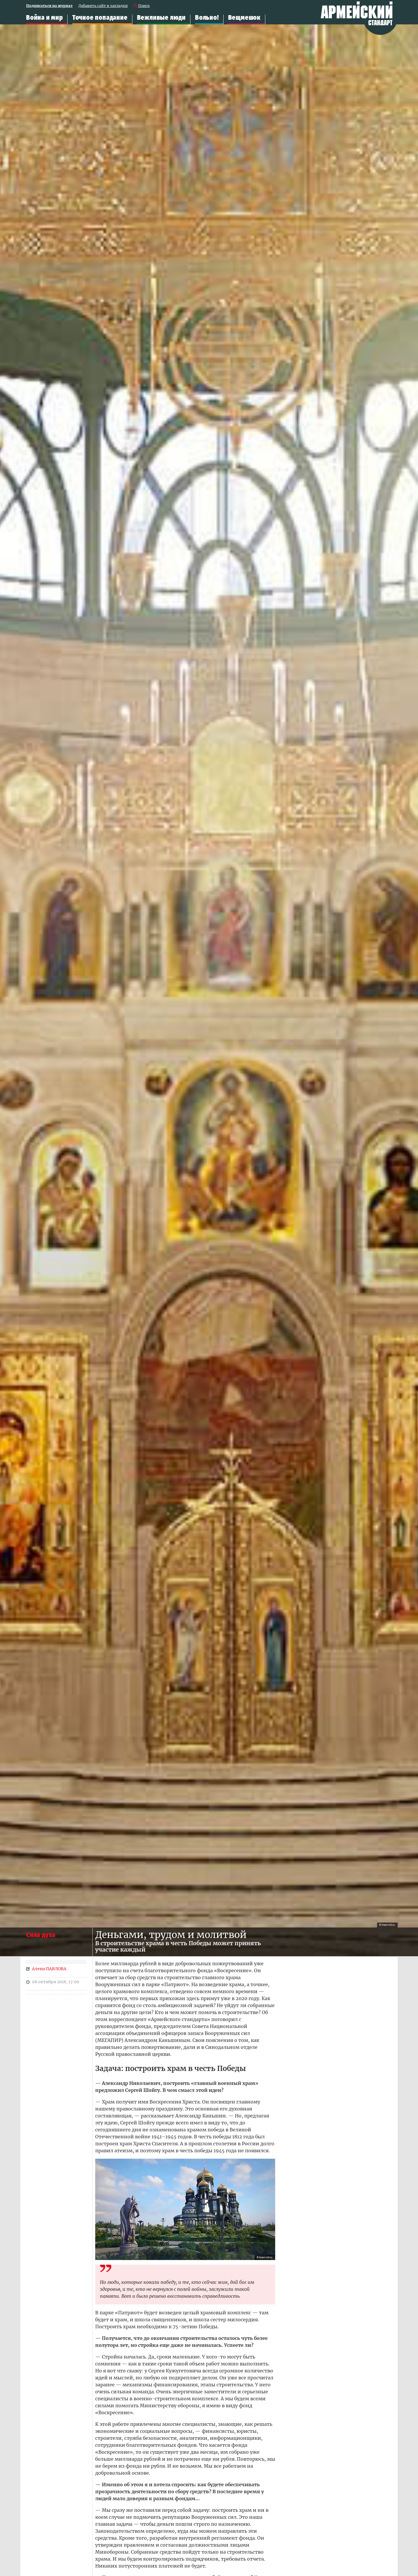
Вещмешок (244, 17)
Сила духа (40, 1935)
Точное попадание (100, 17)
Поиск (144, 6)
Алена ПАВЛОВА (49, 1968)
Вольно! (207, 17)
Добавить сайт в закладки (103, 6)
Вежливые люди (161, 17)
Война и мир (44, 17)
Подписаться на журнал (49, 6)
